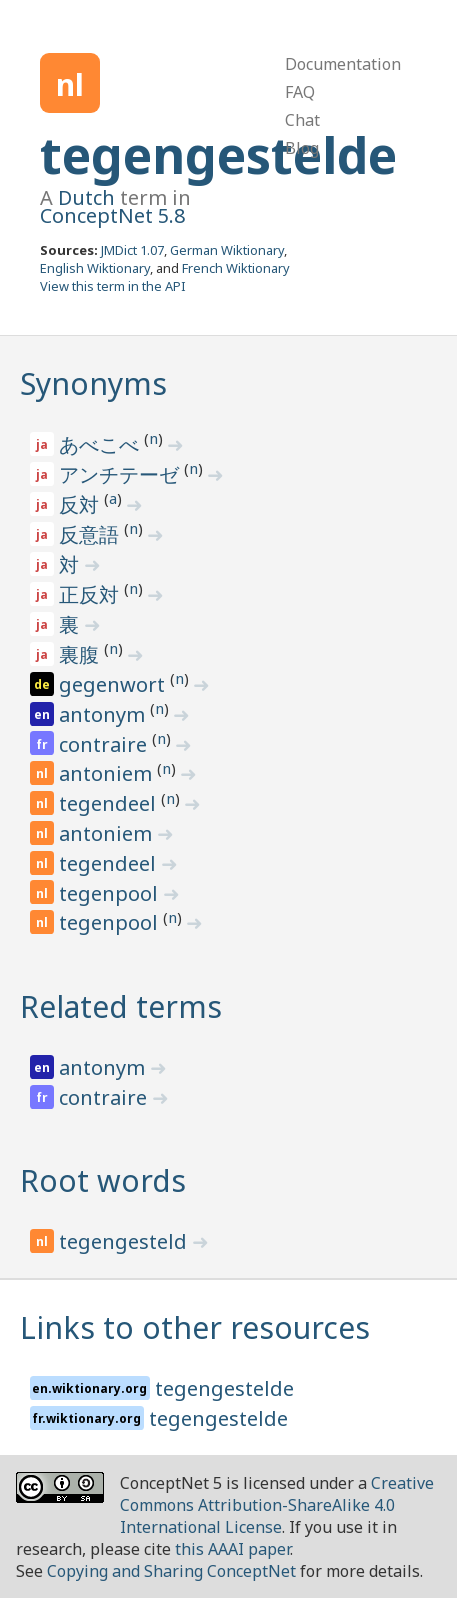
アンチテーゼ (121, 474)
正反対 (91, 594)
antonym (104, 714)
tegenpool (111, 893)
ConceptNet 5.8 (112, 215)
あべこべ (101, 444)
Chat (302, 120)
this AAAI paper (232, 1549)
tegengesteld (125, 1241)
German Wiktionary (227, 250)
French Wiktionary (236, 268)
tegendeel (110, 803)
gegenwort (114, 684)
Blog (302, 148)
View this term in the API (113, 286)
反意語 (91, 534)
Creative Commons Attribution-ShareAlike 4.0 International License (277, 1505)
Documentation (343, 64)
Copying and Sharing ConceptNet (171, 1571)
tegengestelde (218, 155)
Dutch (86, 197)
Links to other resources (195, 1327)
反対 (81, 504)
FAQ (300, 92)
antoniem (108, 773)
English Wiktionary (95, 268)
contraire (105, 744)
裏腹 (81, 654)
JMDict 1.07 (132, 250)
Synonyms (93, 383)
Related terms (121, 1006)
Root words (103, 1180)
